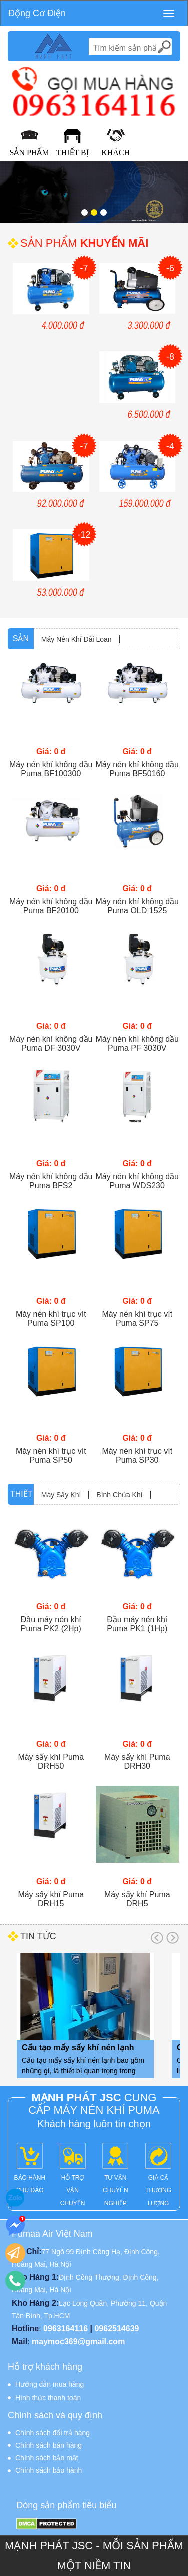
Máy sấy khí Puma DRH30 (137, 1761)
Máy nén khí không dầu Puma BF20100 (50, 906)
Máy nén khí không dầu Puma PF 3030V (137, 1043)
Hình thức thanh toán (48, 2398)
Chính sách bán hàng (48, 2445)
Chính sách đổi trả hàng (52, 2433)
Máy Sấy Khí (61, 1495)
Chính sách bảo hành (48, 2470)
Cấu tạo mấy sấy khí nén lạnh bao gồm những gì (78, 2049)
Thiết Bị (72, 152)
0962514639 (116, 2328)
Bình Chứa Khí (119, 1495)
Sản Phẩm (29, 152)
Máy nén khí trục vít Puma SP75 (137, 1318)
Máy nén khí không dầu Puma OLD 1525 (137, 906)
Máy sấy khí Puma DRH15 (51, 1899)
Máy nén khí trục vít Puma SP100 (51, 1318)
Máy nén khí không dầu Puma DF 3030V (50, 1043)
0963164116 (65, 2328)
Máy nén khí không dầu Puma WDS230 (137, 1181)
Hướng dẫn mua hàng (49, 2384)
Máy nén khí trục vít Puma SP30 (137, 1455)
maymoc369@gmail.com (78, 2341)
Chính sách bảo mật (46, 2458)
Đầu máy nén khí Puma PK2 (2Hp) (51, 1624)
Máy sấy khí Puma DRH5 (137, 1899)
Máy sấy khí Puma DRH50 (51, 1761)
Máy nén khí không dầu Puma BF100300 (50, 769)
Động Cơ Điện (37, 13)
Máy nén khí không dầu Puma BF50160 (137, 769)
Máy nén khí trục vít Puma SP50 (51, 1455)
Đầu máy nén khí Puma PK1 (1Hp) (137, 1624)
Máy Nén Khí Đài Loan (76, 639)
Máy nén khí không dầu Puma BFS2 (50, 1181)
